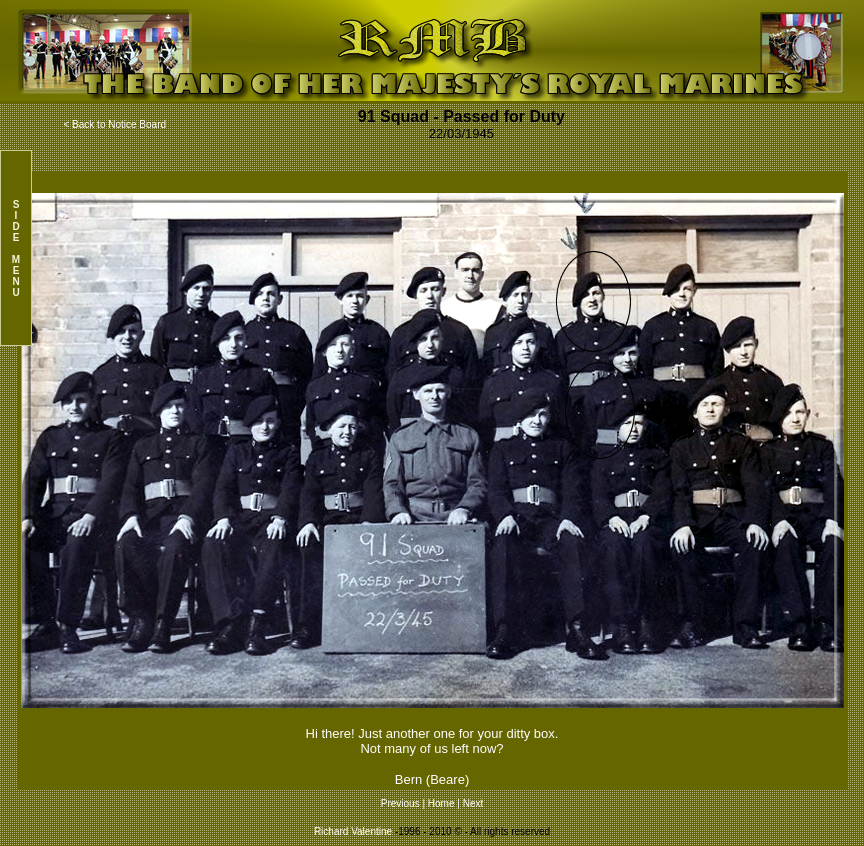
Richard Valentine (353, 831)
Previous (402, 803)
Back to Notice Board (119, 124)
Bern (408, 779)
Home (441, 803)
